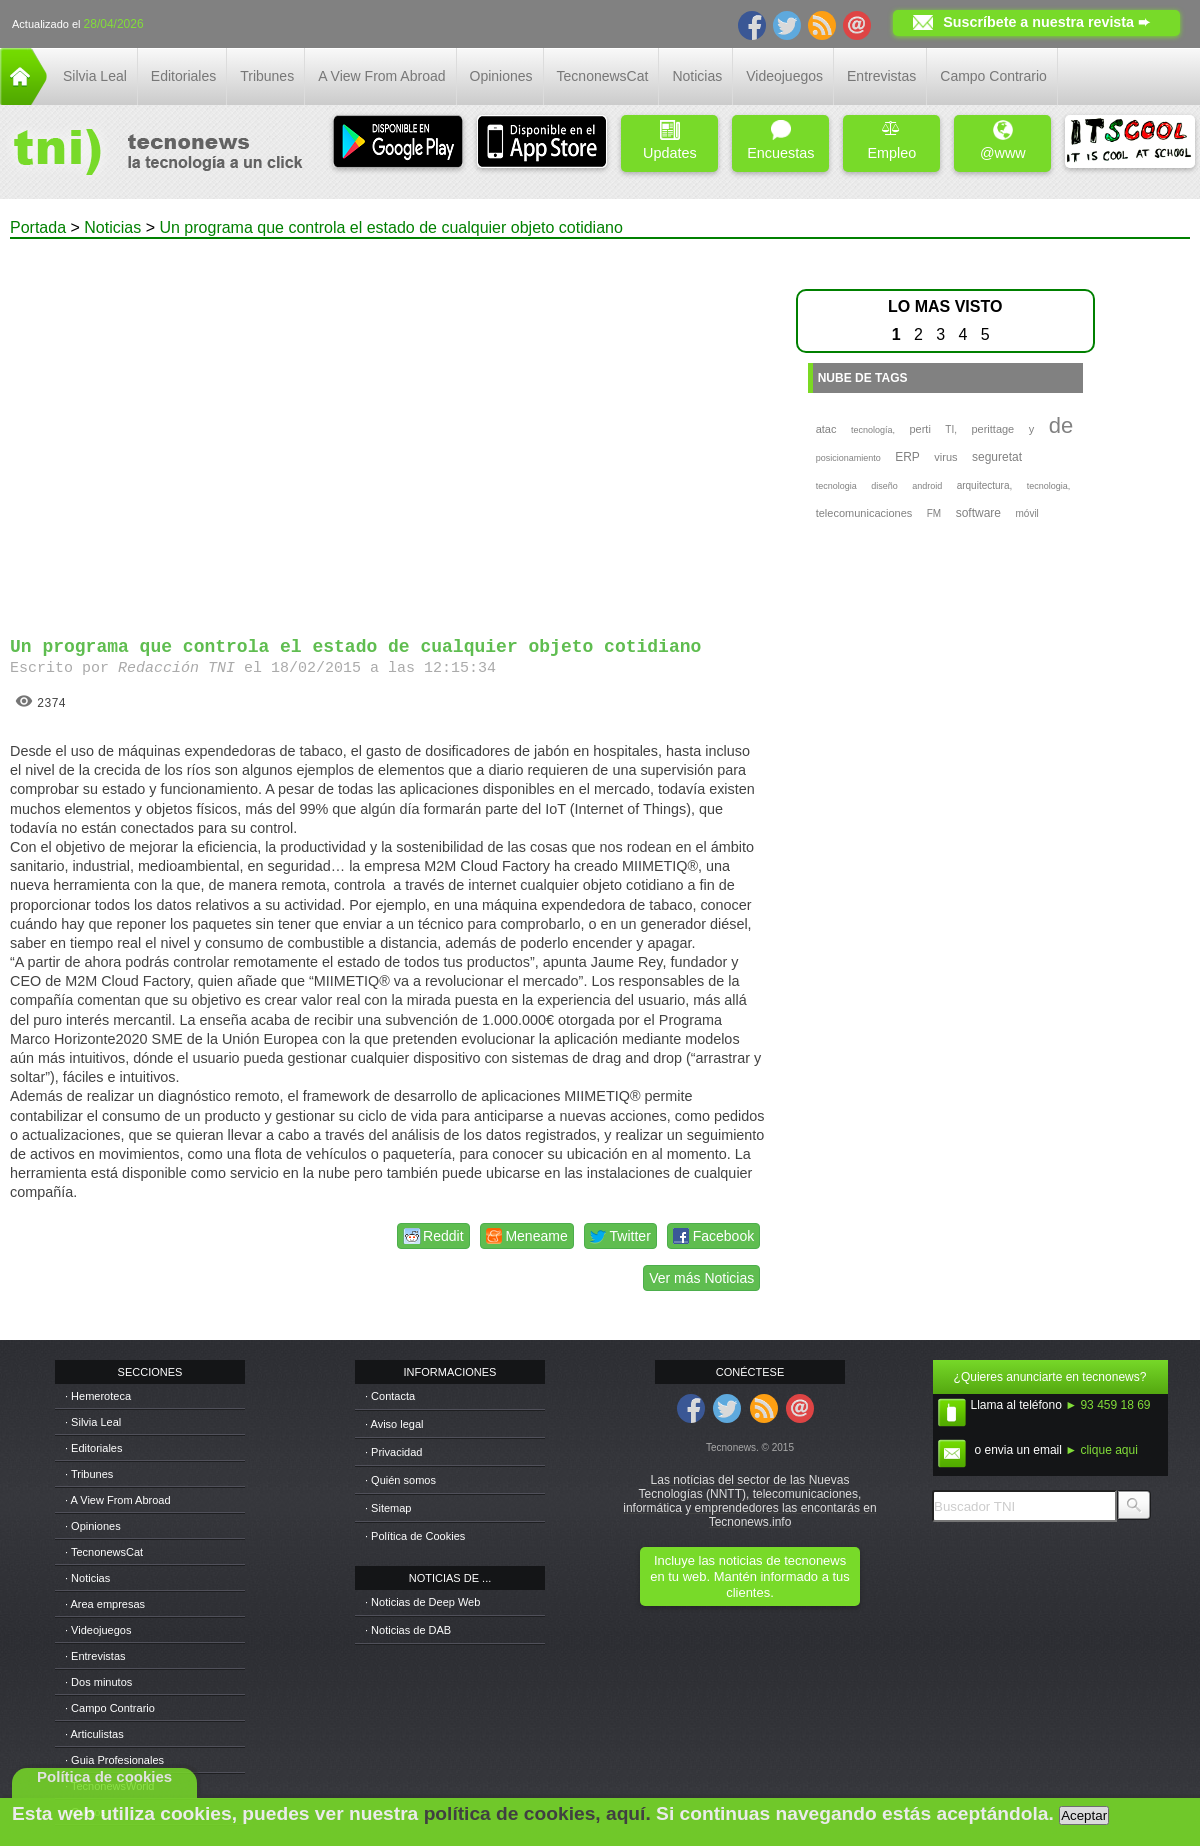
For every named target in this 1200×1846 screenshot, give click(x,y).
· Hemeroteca (98, 1396)
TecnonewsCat (603, 76)
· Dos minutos (98, 1682)
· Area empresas (105, 1604)
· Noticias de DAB (408, 1630)
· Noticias (87, 1578)
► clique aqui (1101, 1450)
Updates (670, 140)
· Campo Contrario (110, 1708)
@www (1003, 140)
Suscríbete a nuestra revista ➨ (1046, 22)
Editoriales (183, 76)
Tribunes (267, 76)
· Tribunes (89, 1474)
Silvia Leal (95, 76)
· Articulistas (94, 1734)
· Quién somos (400, 1480)
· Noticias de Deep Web (422, 1602)
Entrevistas (881, 76)
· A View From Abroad (118, 1500)
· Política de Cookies (415, 1536)
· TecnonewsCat (104, 1552)
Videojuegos (784, 76)
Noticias (697, 76)
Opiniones (501, 76)
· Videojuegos (98, 1630)
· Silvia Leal (93, 1422)
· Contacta (390, 1396)
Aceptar (1084, 1815)
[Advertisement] (190, 429)
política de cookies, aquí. (537, 1813)
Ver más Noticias (701, 1278)
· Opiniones (93, 1526)
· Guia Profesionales (114, 1760)
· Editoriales (93, 1448)
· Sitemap (388, 1508)
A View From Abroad (381, 76)
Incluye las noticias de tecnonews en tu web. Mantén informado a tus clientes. (749, 1576)
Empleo (891, 140)
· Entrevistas (95, 1656)
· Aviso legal (394, 1424)
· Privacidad (393, 1452)
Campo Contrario (993, 76)
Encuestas (780, 140)
